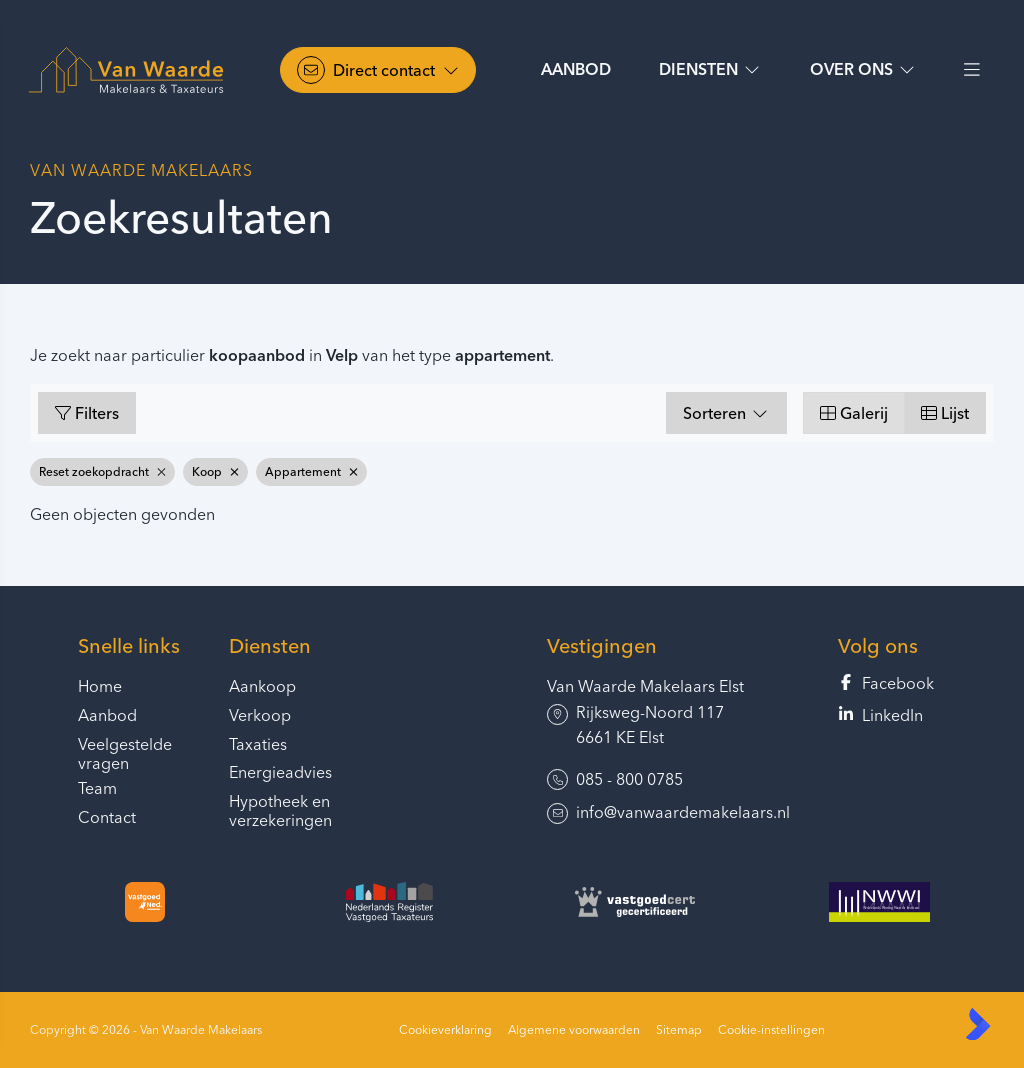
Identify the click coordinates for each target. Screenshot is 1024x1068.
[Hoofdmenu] (972, 70)
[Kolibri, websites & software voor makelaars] (978, 1024)
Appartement (311, 471)
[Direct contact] (378, 70)
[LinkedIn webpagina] (892, 716)
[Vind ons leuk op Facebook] (892, 684)
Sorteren (726, 413)
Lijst (945, 413)
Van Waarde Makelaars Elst (645, 686)
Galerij (854, 413)
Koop (215, 471)
